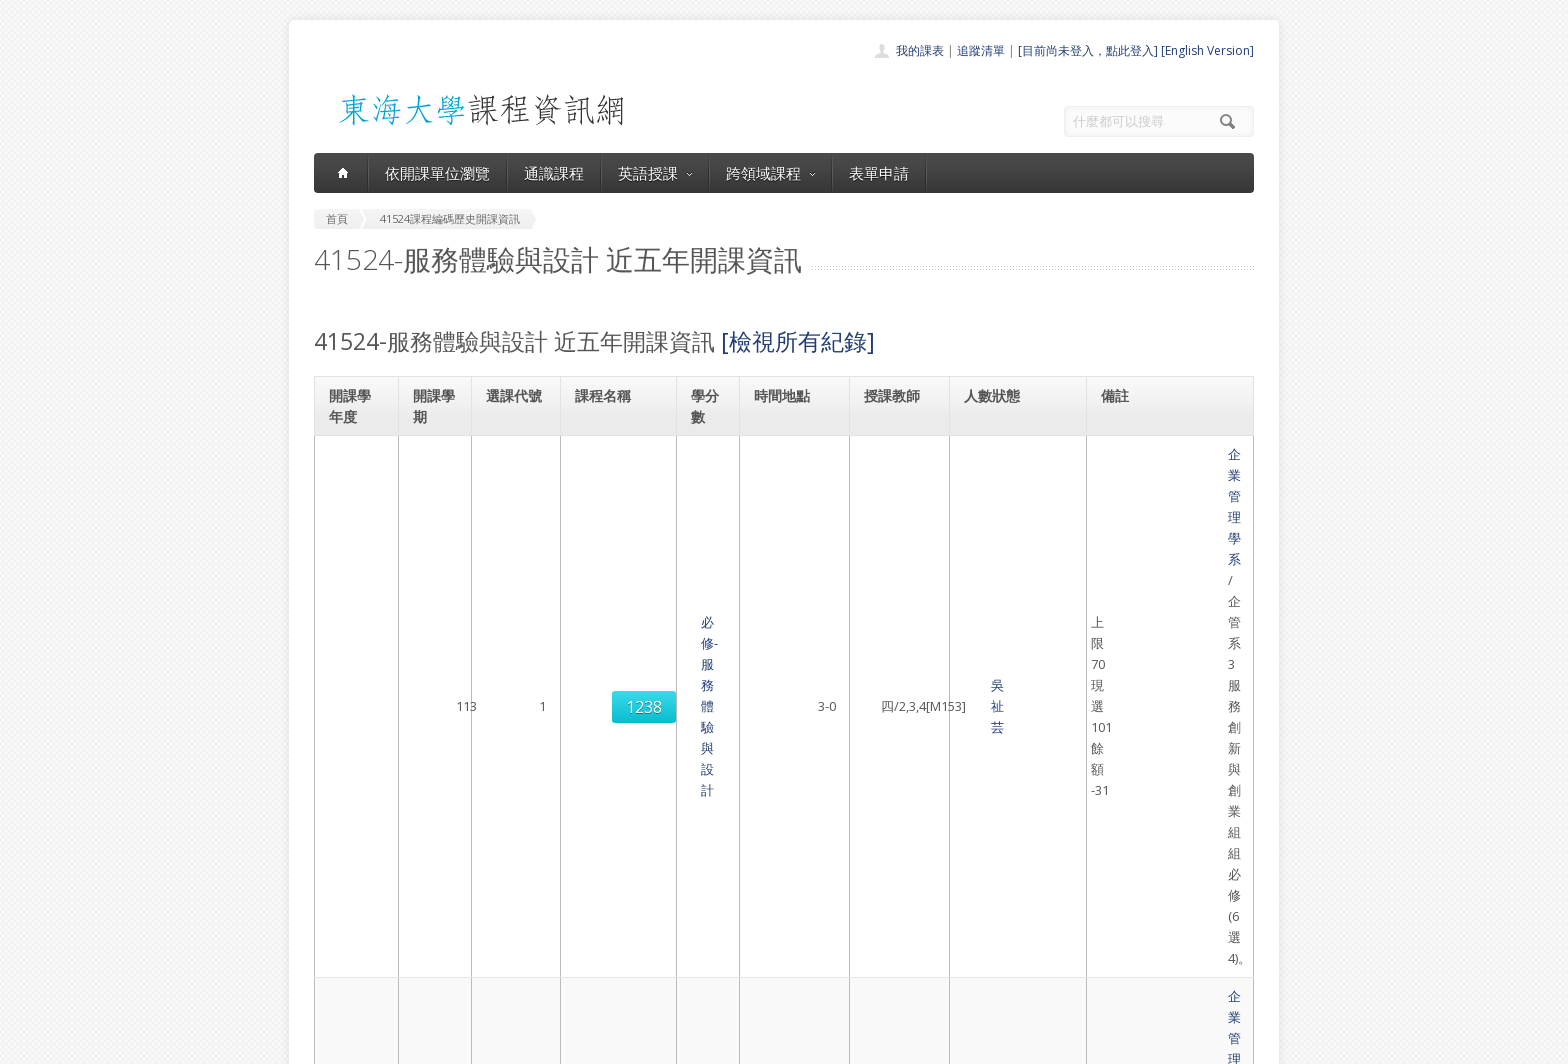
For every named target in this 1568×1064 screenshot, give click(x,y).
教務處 (649, 1043)
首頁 (720, 855)
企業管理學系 (1145, 454)
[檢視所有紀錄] (798, 341)
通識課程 (554, 173)
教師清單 (732, 987)
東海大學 (331, 1043)
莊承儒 (885, 566)
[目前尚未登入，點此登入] (1088, 50)
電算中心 (586, 1043)
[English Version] (1207, 50)
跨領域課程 (770, 173)
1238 (514, 486)
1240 (514, 657)
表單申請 (879, 173)
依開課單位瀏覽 (437, 173)
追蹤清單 (981, 50)
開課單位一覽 (744, 877)
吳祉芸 (885, 486)
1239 (514, 577)
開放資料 (732, 965)
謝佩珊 (885, 656)
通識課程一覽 (744, 899)
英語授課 (655, 173)
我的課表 (920, 50)
